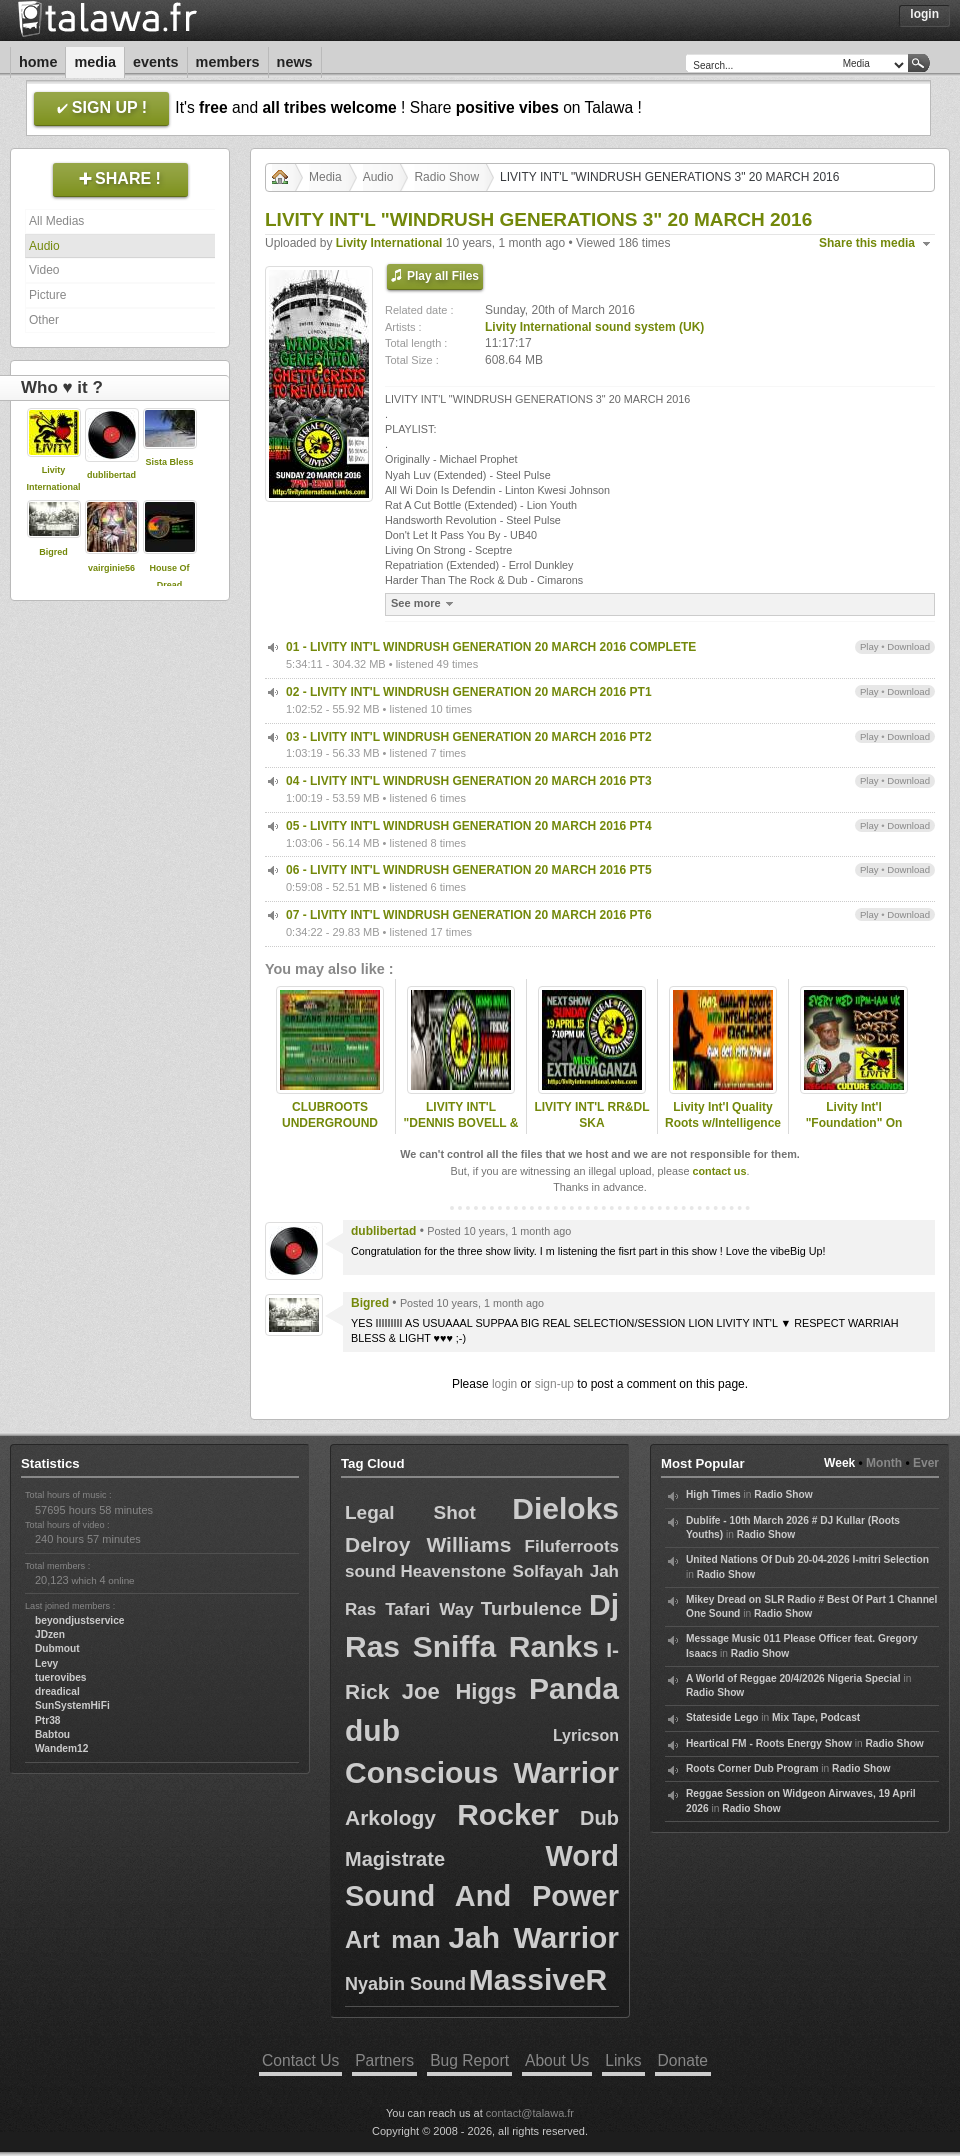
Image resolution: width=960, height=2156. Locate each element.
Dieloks (565, 1508)
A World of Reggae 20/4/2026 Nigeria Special (793, 1678)
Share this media (867, 243)
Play (869, 646)
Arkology (390, 1817)
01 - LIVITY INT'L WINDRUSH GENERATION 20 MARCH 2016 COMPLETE (491, 647)
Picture (47, 295)
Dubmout (57, 1648)
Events (156, 62)
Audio (44, 246)
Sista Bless (169, 462)
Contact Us (300, 2060)
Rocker (508, 1814)
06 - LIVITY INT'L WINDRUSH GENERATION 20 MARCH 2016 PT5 (469, 870)
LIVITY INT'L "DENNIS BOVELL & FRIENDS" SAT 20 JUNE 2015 (461, 1132)
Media (95, 62)
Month (884, 1463)
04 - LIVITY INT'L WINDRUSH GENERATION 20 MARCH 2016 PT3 (469, 781)
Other (44, 320)
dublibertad (111, 475)
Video (44, 270)
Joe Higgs (459, 1691)
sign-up (554, 1384)
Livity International (389, 243)
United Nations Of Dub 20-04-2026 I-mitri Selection (807, 1559)
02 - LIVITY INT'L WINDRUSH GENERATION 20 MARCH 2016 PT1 (469, 692)
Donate (683, 2060)
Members (228, 62)
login (504, 1384)
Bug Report (469, 2060)
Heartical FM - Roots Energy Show (769, 1743)
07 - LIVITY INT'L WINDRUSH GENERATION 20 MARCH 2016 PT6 (469, 915)
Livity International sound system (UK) (594, 327)
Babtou (52, 1734)
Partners (384, 2060)
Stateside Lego (722, 1717)
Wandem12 (61, 1748)
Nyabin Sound (405, 1984)
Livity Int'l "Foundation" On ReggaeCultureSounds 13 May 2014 (854, 1132)
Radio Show (446, 177)
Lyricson (586, 1735)
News (295, 62)
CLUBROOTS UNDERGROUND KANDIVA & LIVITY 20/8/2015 (330, 1132)
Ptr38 (47, 1720)
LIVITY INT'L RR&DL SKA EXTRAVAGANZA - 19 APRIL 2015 (591, 1132)
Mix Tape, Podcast (816, 1717)
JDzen (50, 1634)
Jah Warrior (533, 1937)
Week (839, 1463)
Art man (393, 1939)
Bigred (53, 552)
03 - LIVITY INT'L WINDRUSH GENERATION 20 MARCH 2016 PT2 (469, 737)
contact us (719, 1171)
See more (424, 603)
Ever (926, 1463)
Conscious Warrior (482, 1772)
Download (908, 646)
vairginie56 (111, 568)
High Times (713, 1494)
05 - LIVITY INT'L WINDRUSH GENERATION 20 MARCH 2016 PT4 (469, 826)
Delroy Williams (428, 1544)
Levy (46, 1663)
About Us (557, 2060)
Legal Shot (410, 1512)
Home (38, 62)
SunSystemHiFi (72, 1705)
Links (623, 2060)
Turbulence (531, 1608)
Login (924, 14)
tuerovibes (61, 1677)
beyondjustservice (79, 1620)
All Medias (56, 221)
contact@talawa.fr (530, 2113)
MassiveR (538, 1979)
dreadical (57, 1691)
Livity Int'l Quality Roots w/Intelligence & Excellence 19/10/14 (723, 1132)
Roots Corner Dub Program (752, 1768)
